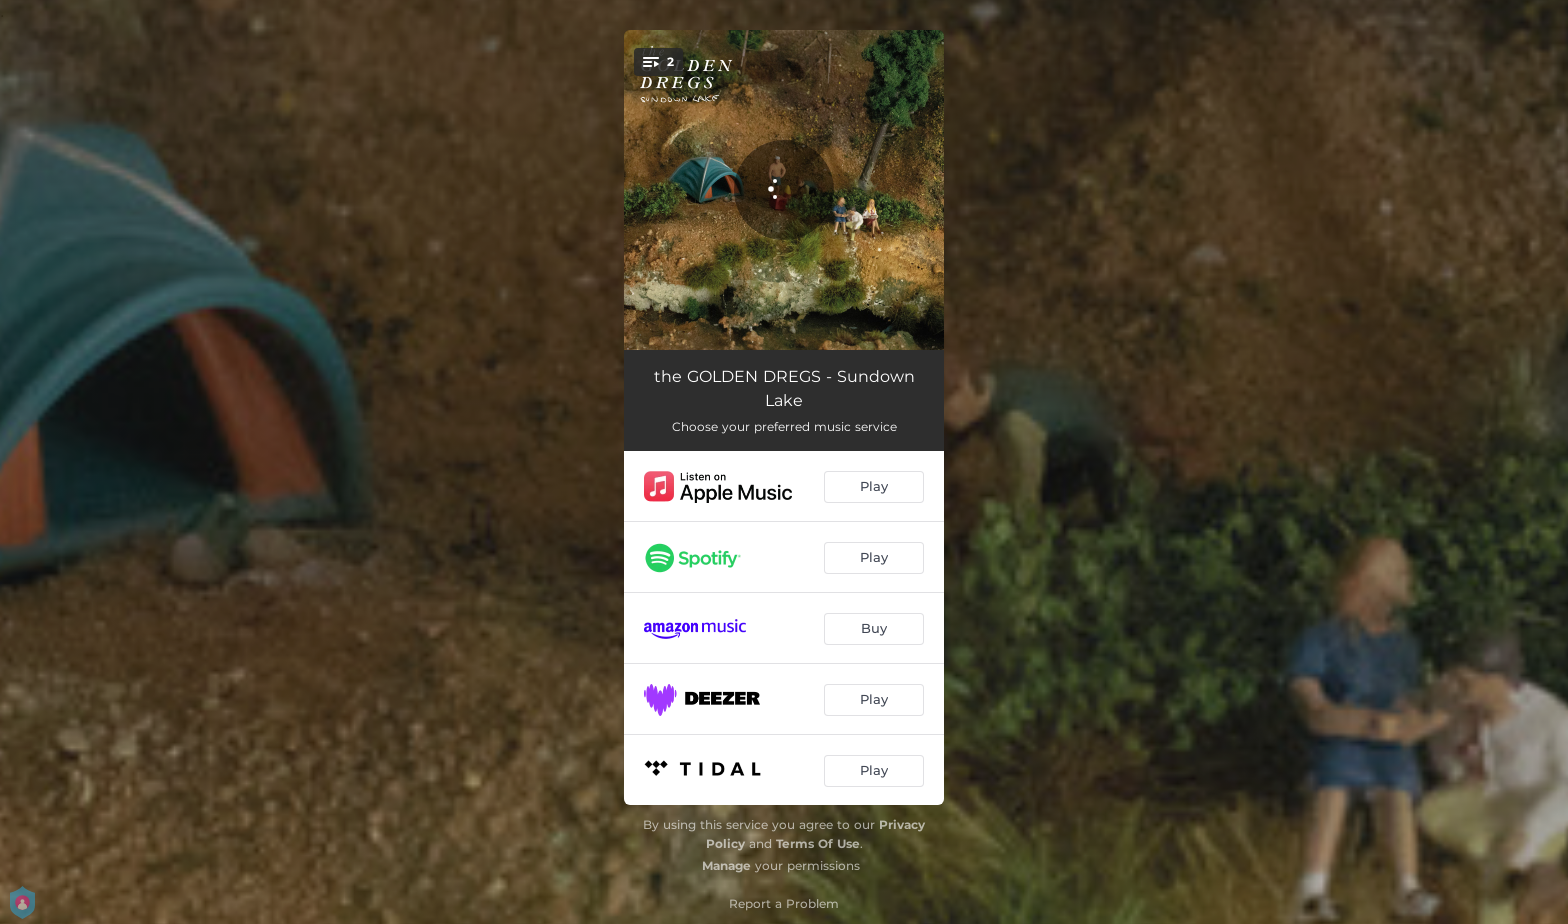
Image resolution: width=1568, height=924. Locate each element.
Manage (726, 865)
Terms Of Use (818, 843)
